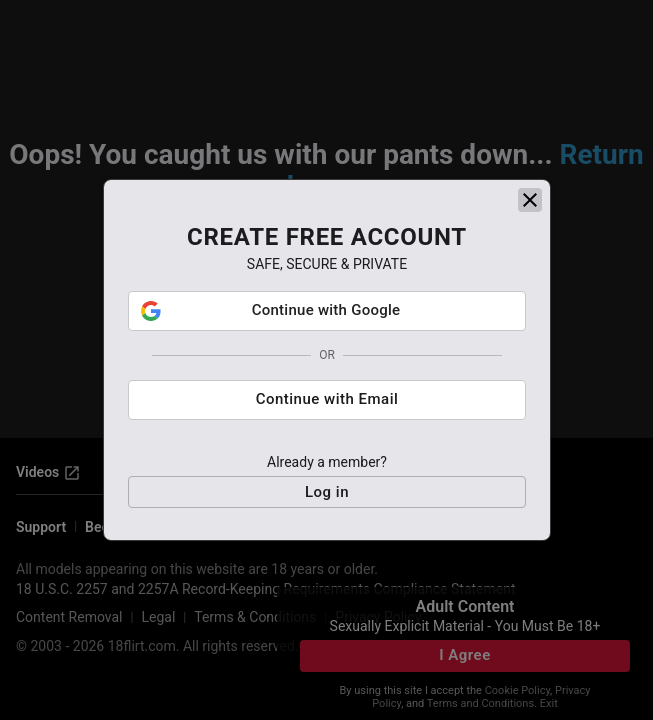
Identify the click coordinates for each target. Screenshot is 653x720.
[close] (530, 200)
